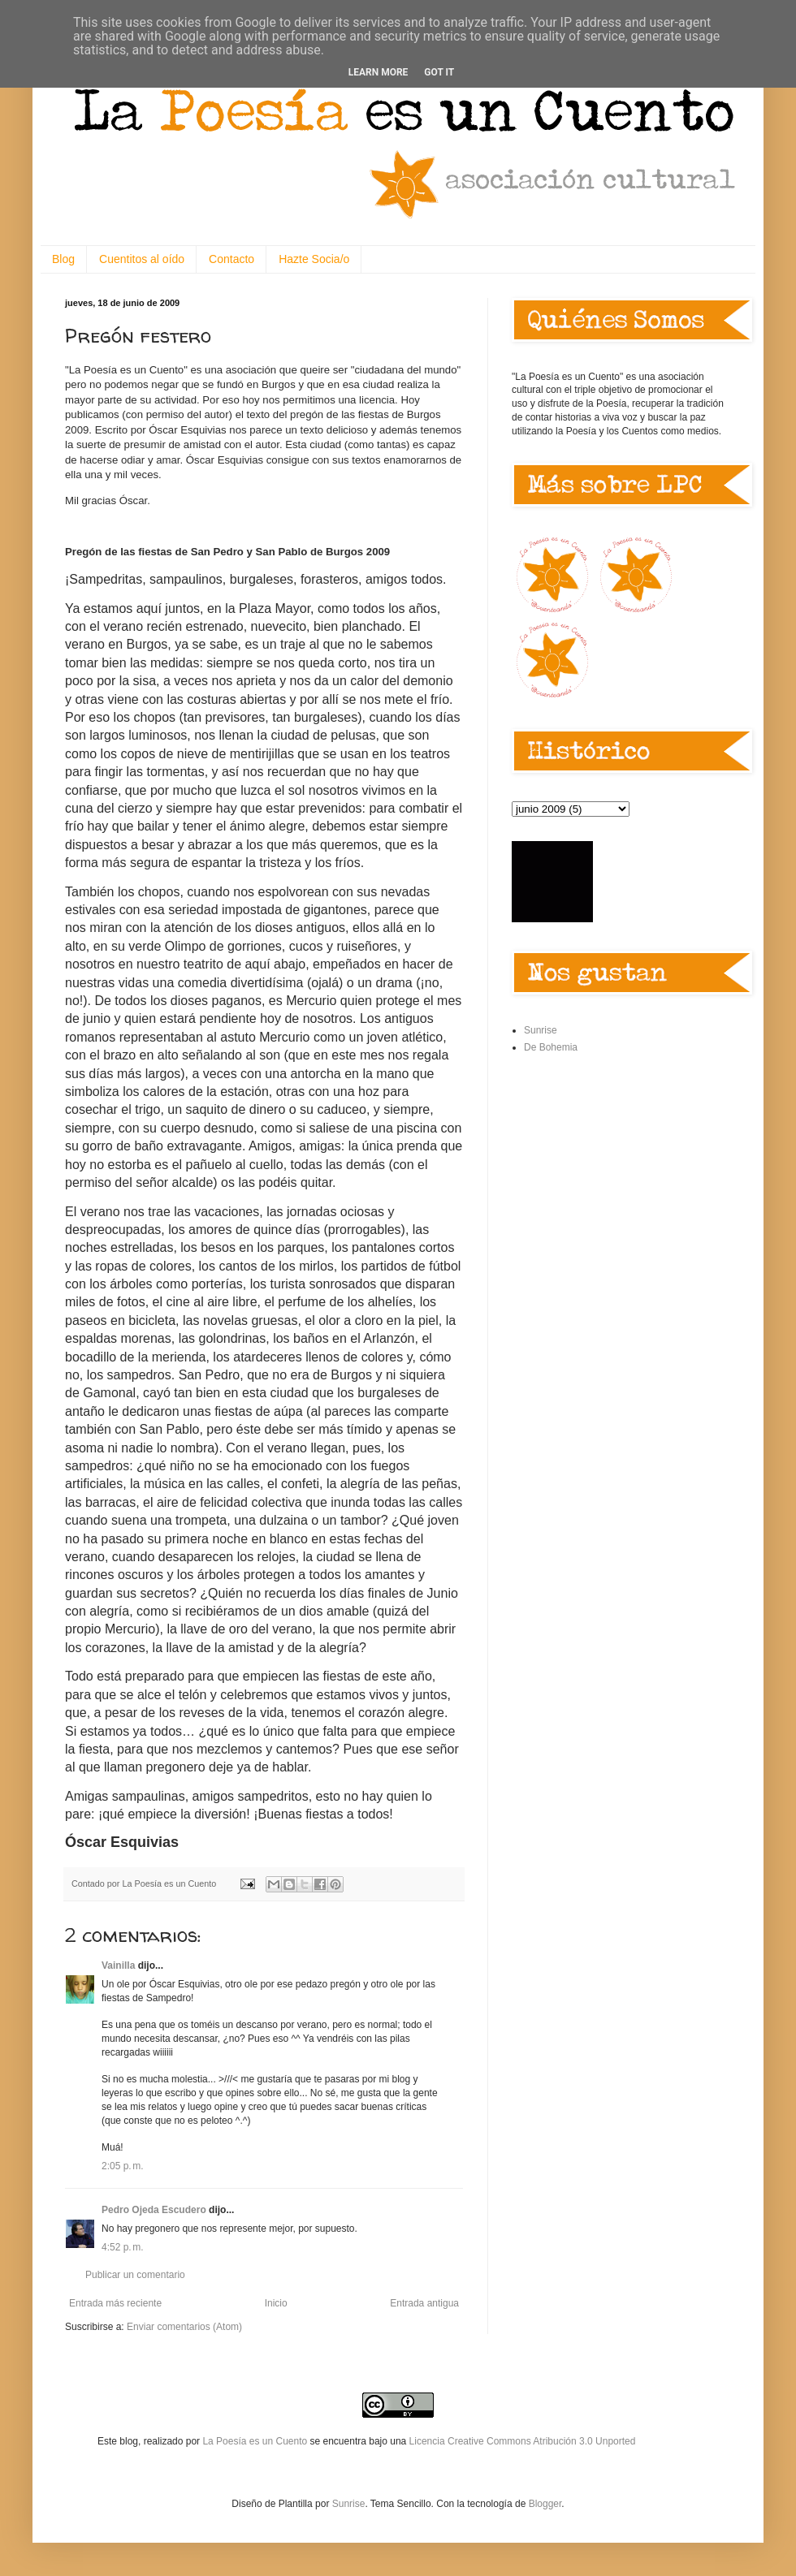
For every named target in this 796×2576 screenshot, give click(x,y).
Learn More (378, 72)
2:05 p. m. (123, 2166)
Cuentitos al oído (141, 258)
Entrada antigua (424, 2303)
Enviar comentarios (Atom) (184, 2326)
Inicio (276, 2303)
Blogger (545, 2503)
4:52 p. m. (123, 2247)
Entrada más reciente (115, 2303)
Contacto (231, 258)
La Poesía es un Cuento (255, 2441)
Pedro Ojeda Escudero (154, 2210)
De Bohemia (551, 1047)
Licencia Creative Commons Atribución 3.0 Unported (522, 2441)
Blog (63, 258)
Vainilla (118, 1965)
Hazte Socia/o (314, 258)
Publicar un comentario (135, 2274)
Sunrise (540, 1030)
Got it (439, 72)
